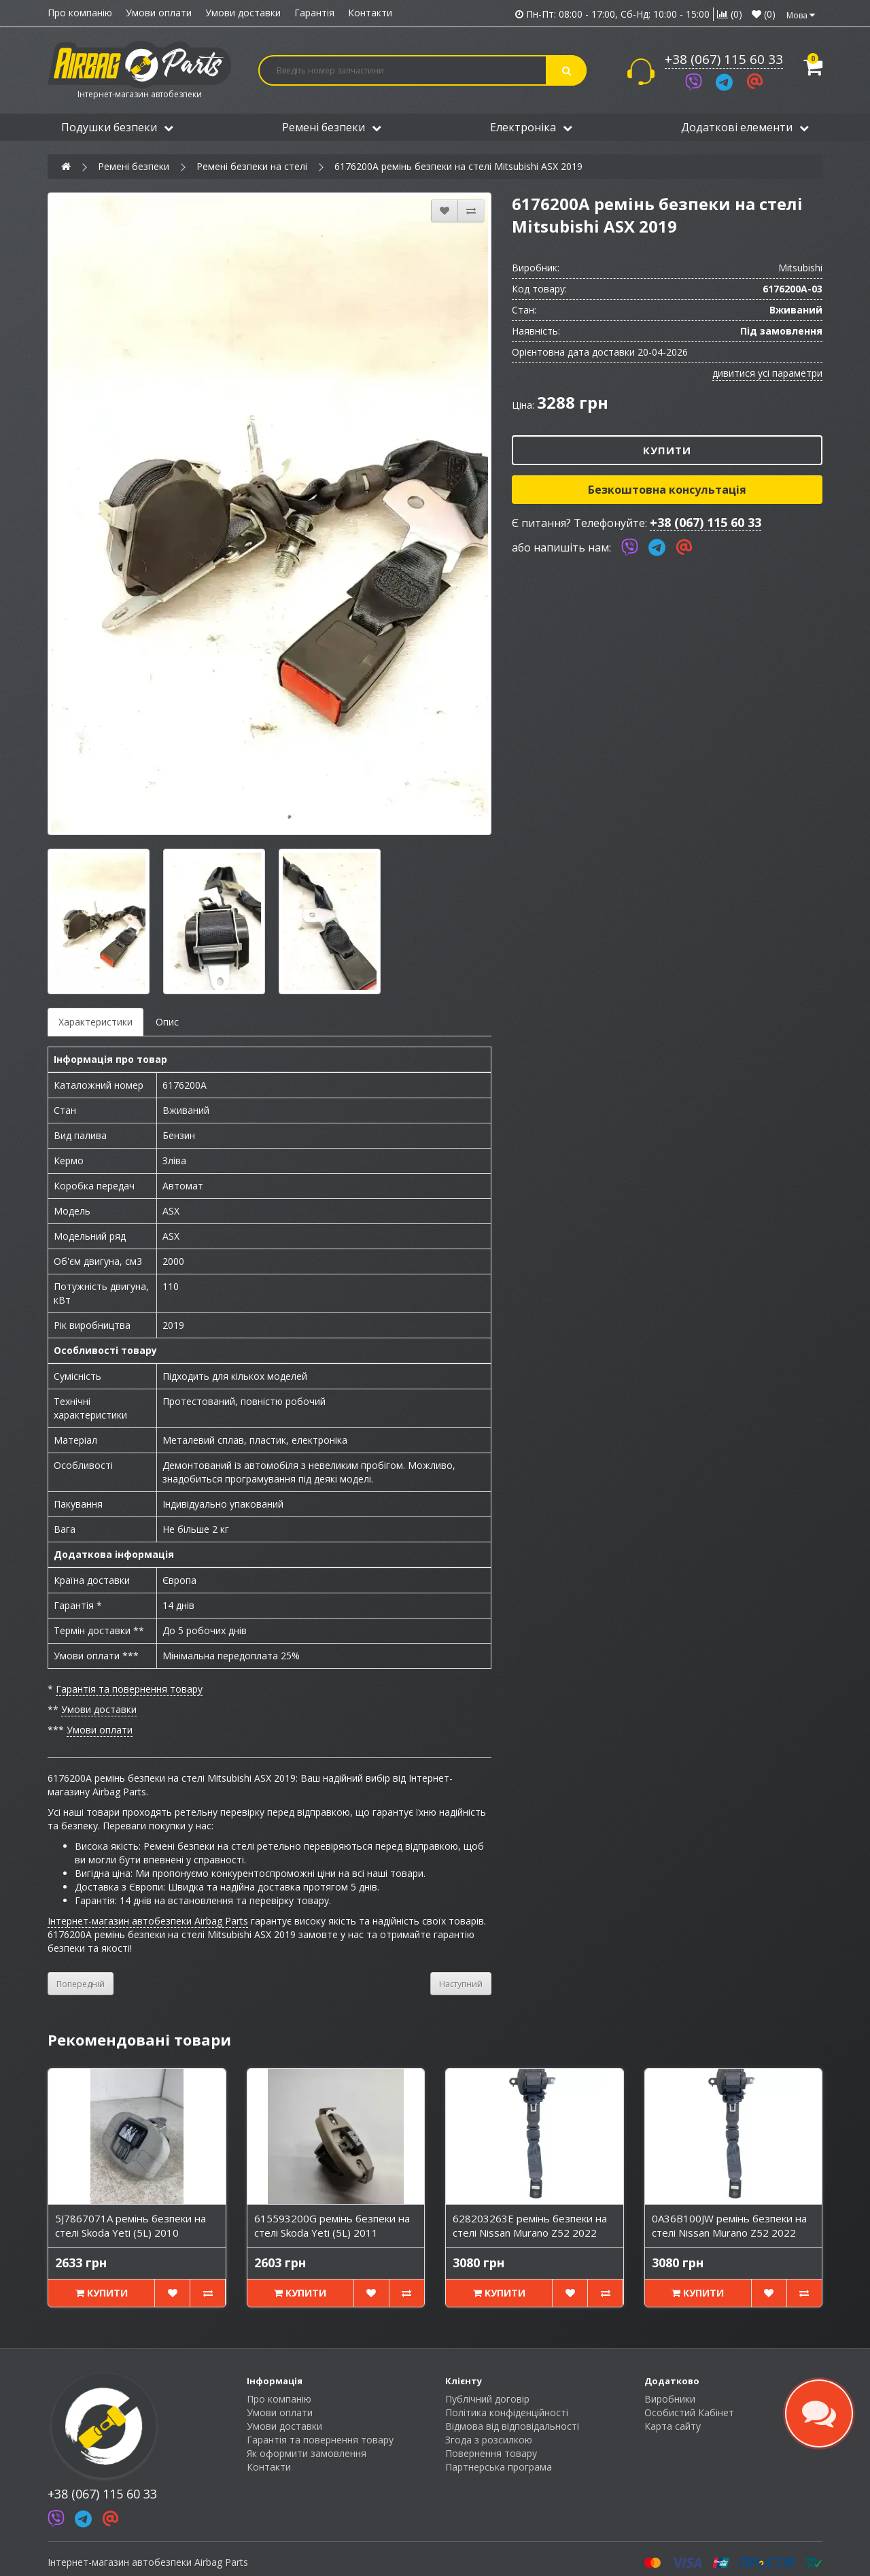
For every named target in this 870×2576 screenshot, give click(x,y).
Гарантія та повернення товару (129, 1688)
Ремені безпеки (331, 127)
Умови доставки (243, 12)
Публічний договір (487, 2398)
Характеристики (95, 1021)
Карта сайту (672, 2426)
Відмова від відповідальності (512, 2426)
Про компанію (80, 12)
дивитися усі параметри (767, 373)
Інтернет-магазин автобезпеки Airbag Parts (148, 1920)
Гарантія (314, 12)
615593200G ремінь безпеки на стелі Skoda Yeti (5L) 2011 (332, 2225)
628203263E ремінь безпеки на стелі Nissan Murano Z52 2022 (530, 2225)
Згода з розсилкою (488, 2439)
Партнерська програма (498, 2466)
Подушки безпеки (117, 127)
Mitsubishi (800, 267)
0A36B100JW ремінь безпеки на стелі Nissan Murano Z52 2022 (729, 2225)
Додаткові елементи (745, 127)
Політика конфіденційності (506, 2412)
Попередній (80, 1984)
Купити (667, 450)
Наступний (461, 1984)
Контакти (370, 12)
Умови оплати (159, 12)
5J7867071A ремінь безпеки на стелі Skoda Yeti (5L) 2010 (130, 2225)
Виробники (669, 2398)
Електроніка (531, 127)
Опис (167, 1021)
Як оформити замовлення (306, 2453)
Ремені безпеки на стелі (251, 166)
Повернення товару (491, 2453)
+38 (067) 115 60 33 (724, 59)
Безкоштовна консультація (667, 489)
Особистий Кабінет (689, 2412)
